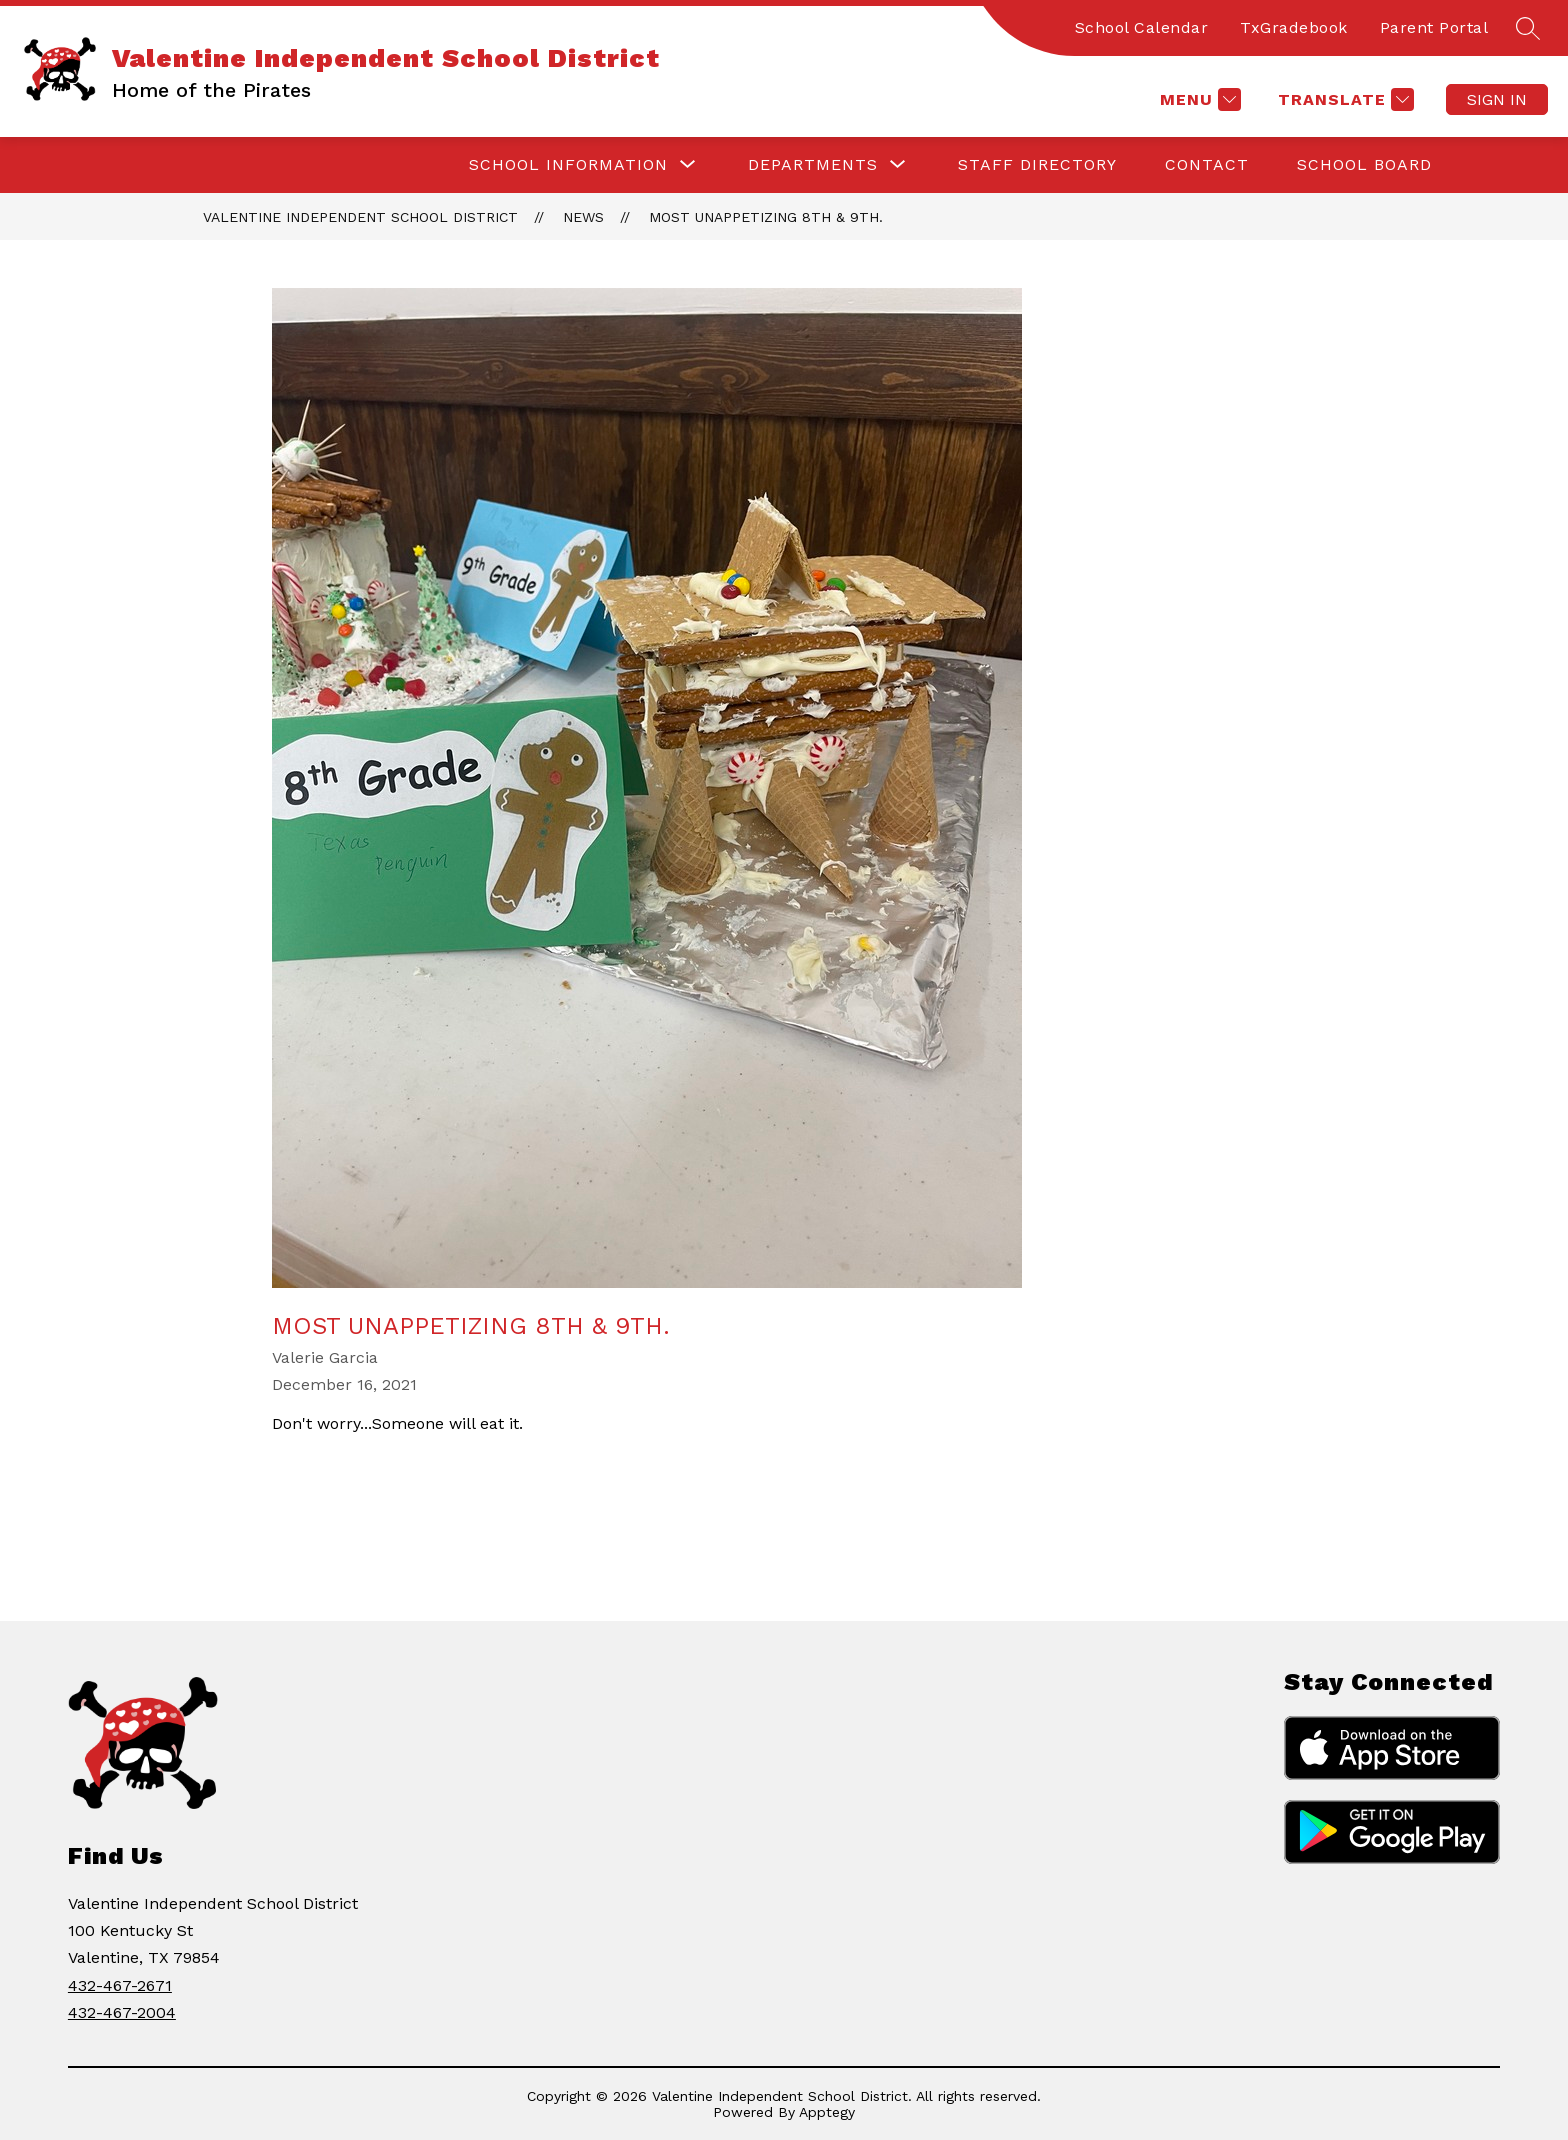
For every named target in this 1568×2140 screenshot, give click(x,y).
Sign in (1497, 99)
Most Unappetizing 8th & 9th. (766, 217)
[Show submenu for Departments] (813, 165)
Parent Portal (1434, 27)
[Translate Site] (1343, 99)
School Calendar (1142, 27)
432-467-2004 (122, 2012)
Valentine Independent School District (360, 217)
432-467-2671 (120, 1985)
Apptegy (827, 2112)
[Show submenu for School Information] (568, 165)
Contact (1207, 164)
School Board (1364, 164)
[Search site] (1528, 28)
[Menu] (1198, 99)
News (583, 217)
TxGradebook (1294, 27)
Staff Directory (1037, 164)
